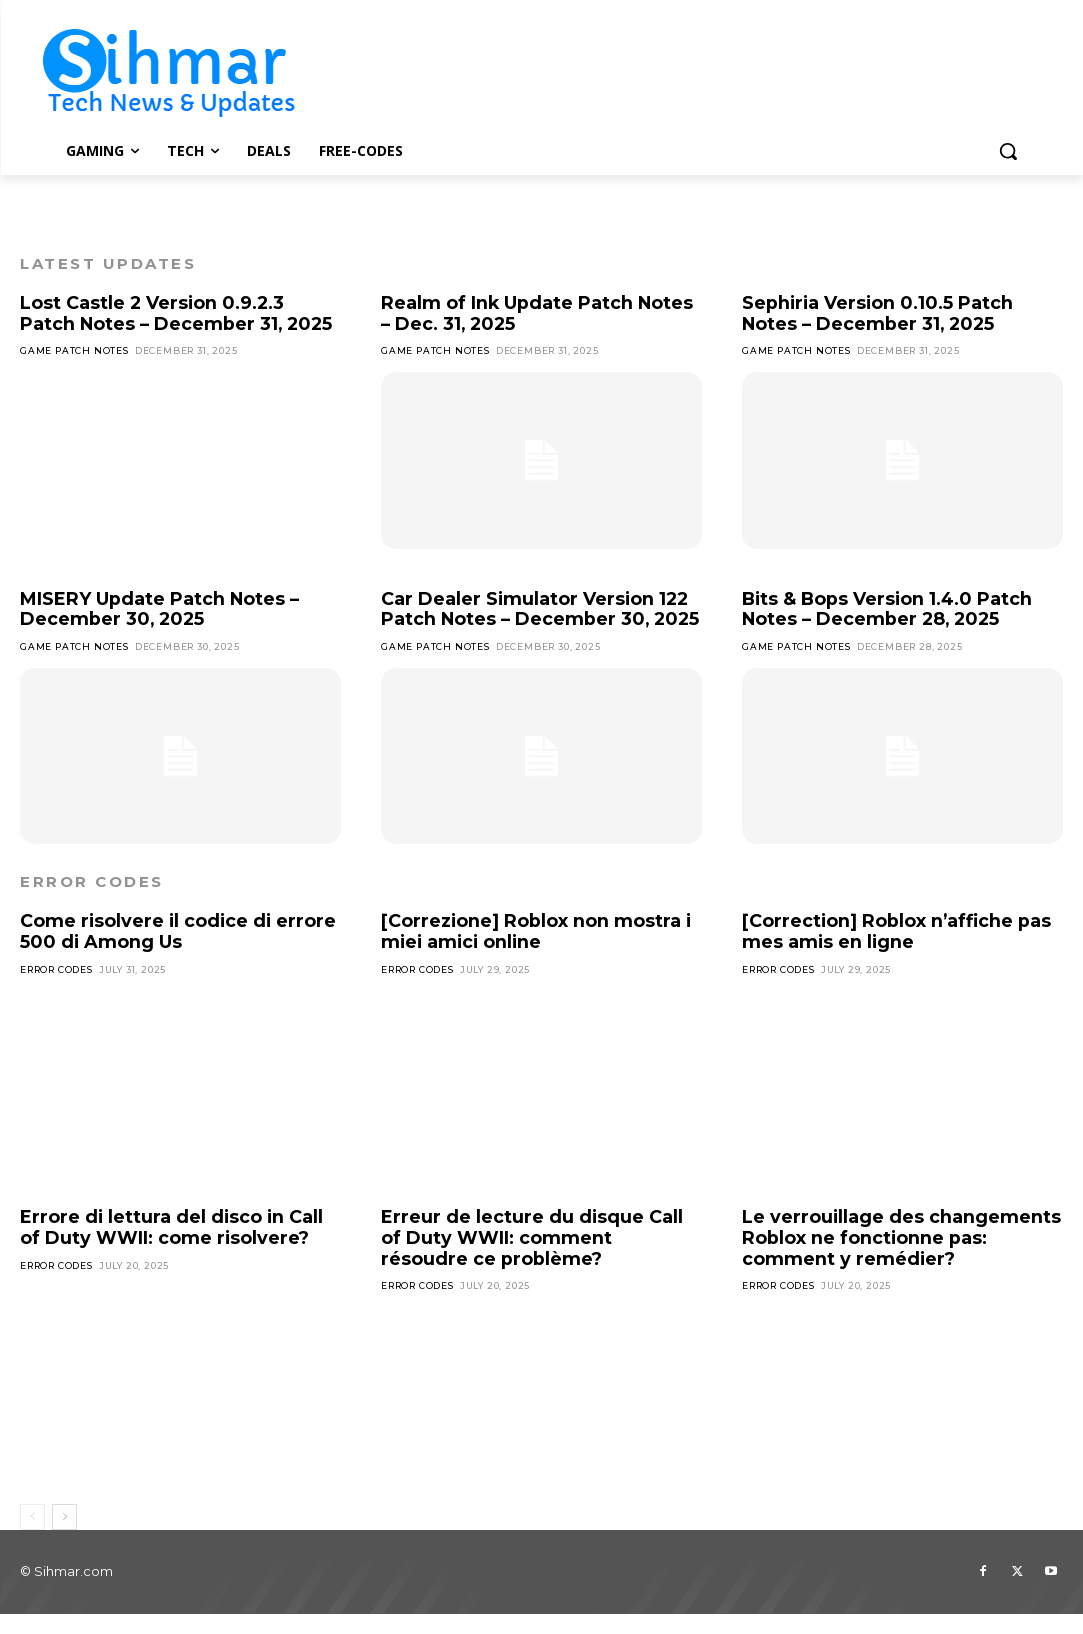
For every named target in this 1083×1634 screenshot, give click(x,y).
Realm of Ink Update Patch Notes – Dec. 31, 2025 (538, 313)
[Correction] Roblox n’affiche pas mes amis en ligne (897, 952)
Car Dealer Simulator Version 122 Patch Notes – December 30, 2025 (536, 619)
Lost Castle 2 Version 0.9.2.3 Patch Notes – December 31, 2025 (178, 313)
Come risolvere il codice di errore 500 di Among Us (180, 952)
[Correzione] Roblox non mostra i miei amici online (537, 952)
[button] (1008, 151)
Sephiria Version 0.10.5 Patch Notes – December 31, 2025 (880, 313)
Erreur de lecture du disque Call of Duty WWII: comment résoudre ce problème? (532, 1258)
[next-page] (64, 1537)
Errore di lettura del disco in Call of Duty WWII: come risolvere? (173, 1248)
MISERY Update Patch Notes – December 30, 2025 (160, 609)
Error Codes (56, 990)
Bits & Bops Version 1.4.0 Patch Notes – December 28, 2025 (890, 609)
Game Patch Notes (74, 350)
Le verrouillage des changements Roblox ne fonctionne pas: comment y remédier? (902, 1258)
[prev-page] (32, 1537)
